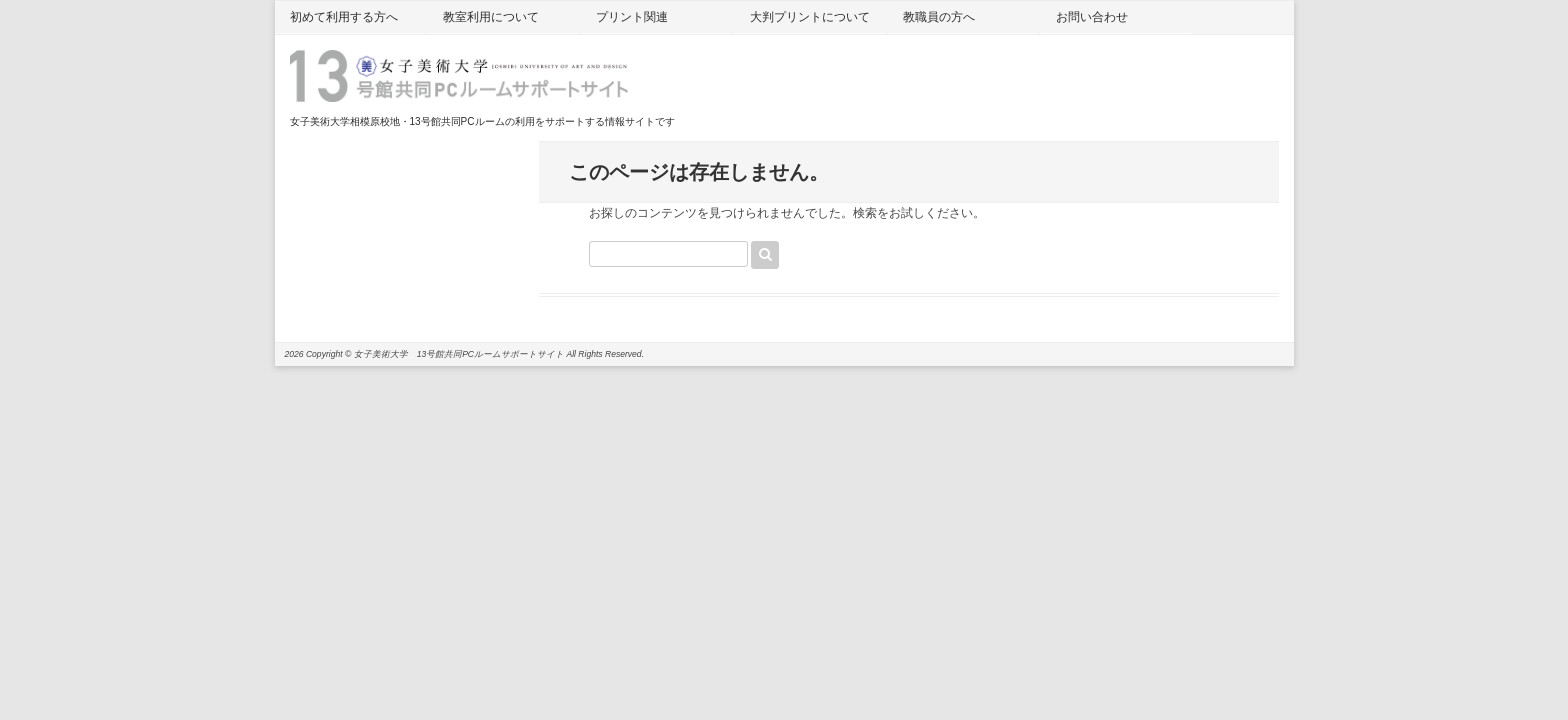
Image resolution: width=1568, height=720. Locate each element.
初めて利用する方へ (344, 17)
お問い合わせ (1092, 17)
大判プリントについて (810, 17)
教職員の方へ (939, 17)
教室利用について (491, 17)
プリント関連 (632, 17)
